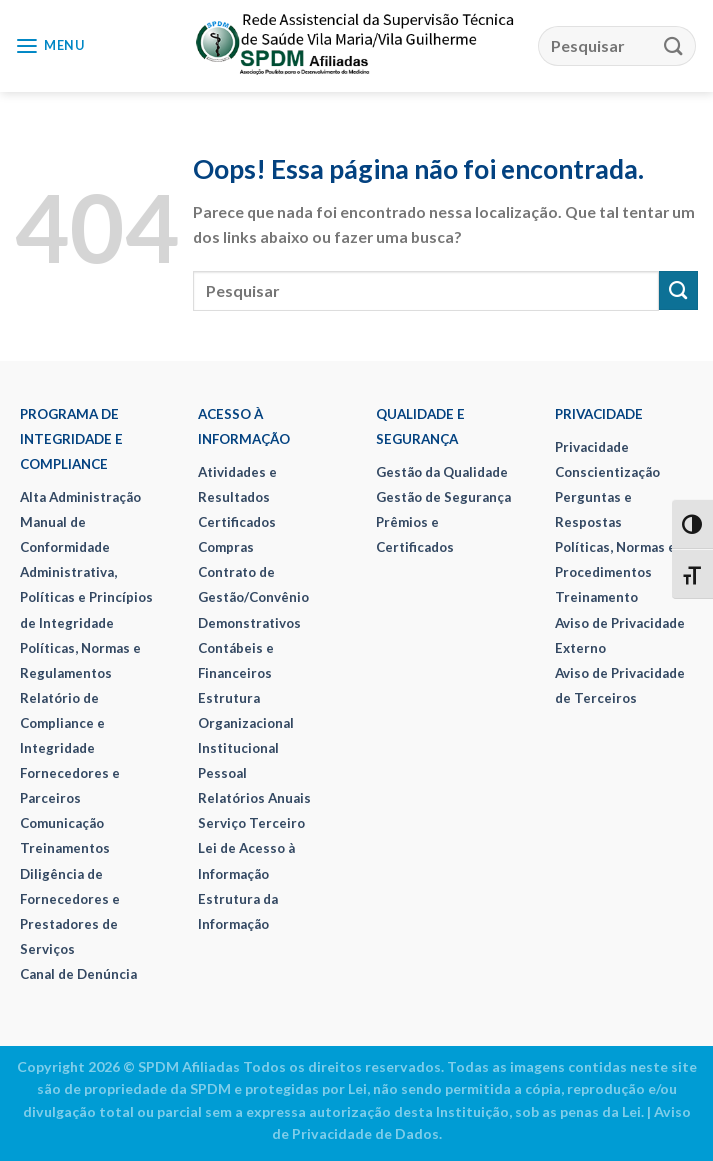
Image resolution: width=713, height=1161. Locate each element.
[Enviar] (674, 45)
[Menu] (50, 46)
